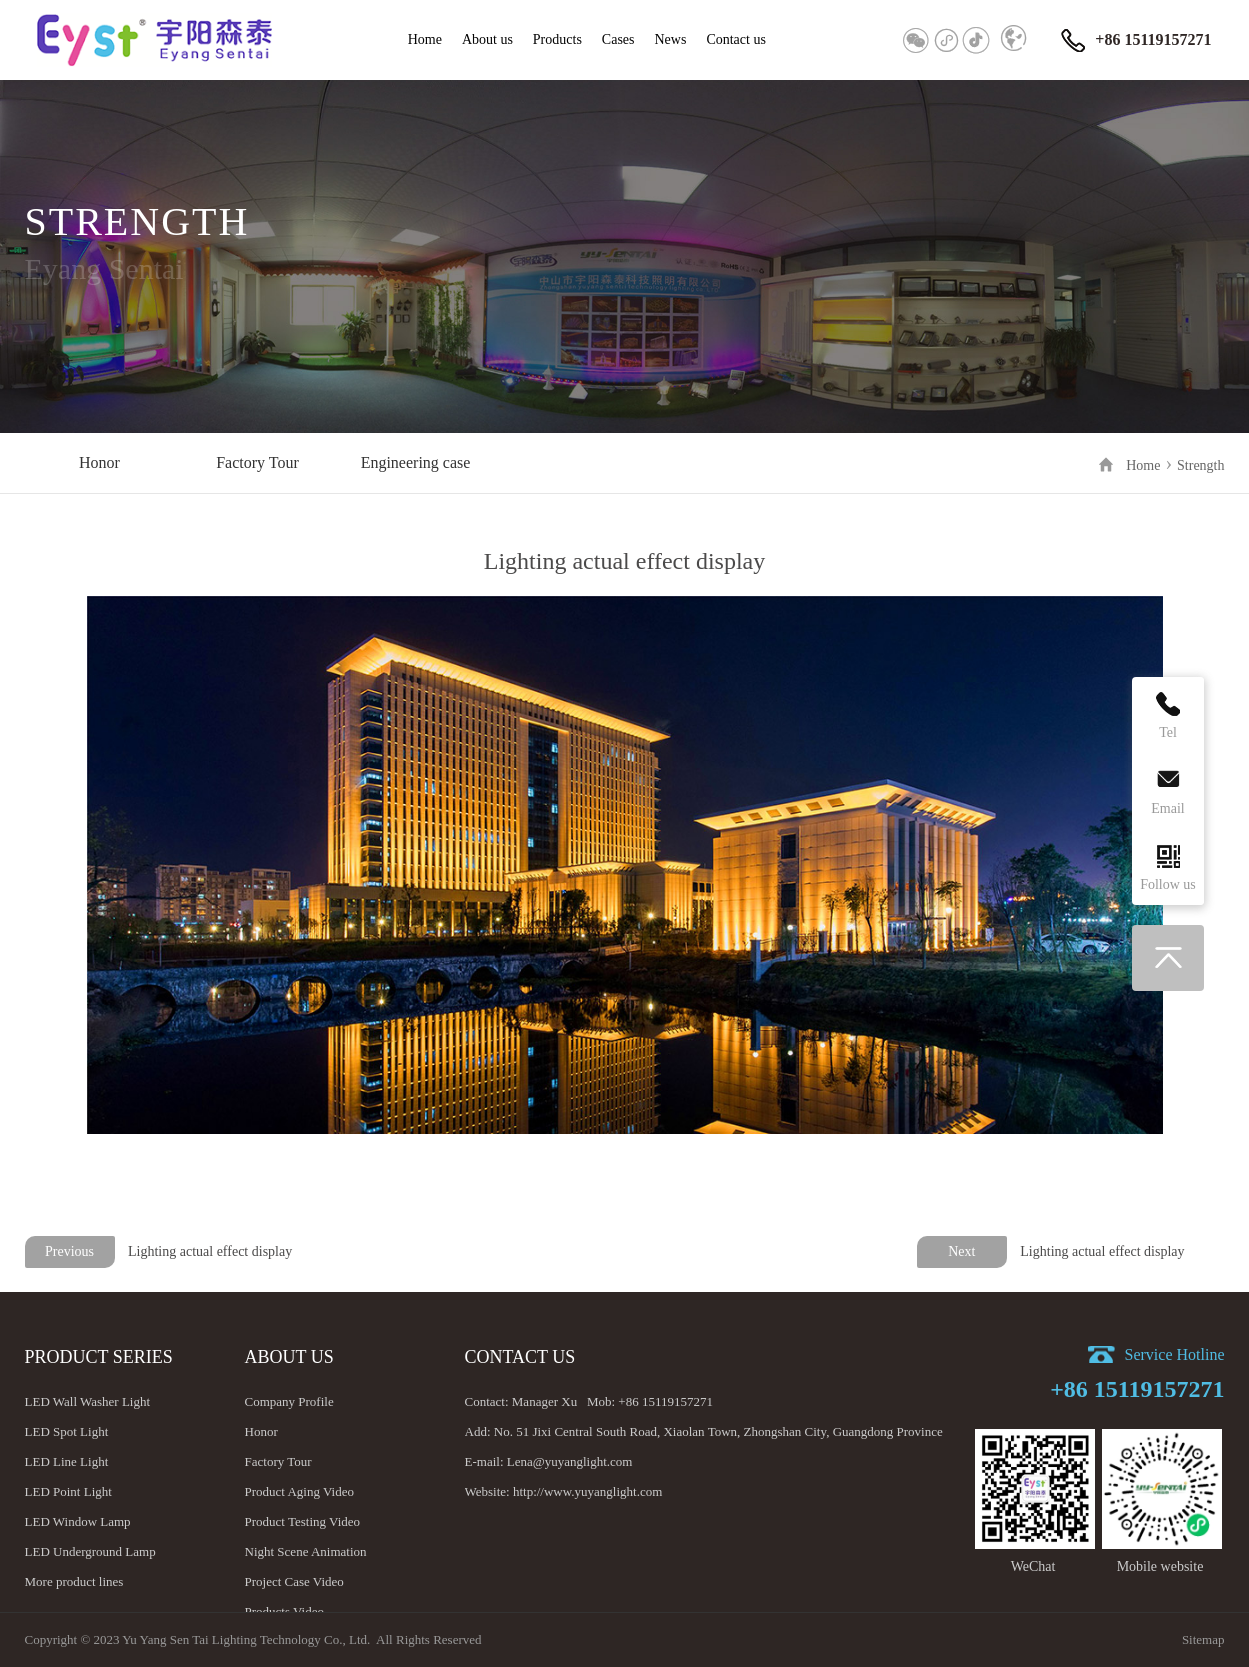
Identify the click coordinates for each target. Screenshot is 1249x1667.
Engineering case (416, 462)
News (671, 39)
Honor (99, 462)
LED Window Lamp (78, 1521)
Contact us (736, 39)
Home (425, 39)
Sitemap (1203, 1639)
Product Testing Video (303, 1521)
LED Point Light (68, 1491)
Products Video (285, 1611)
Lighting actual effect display (1102, 1251)
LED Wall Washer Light (88, 1401)
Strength (1200, 465)
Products (557, 39)
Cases (618, 39)
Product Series (99, 1357)
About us (487, 39)
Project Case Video (294, 1581)
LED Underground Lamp (90, 1551)
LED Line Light (67, 1461)
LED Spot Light (67, 1431)
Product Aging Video (299, 1491)
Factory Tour (257, 462)
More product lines (74, 1581)
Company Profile (289, 1401)
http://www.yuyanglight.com (587, 1491)
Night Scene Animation (306, 1551)
